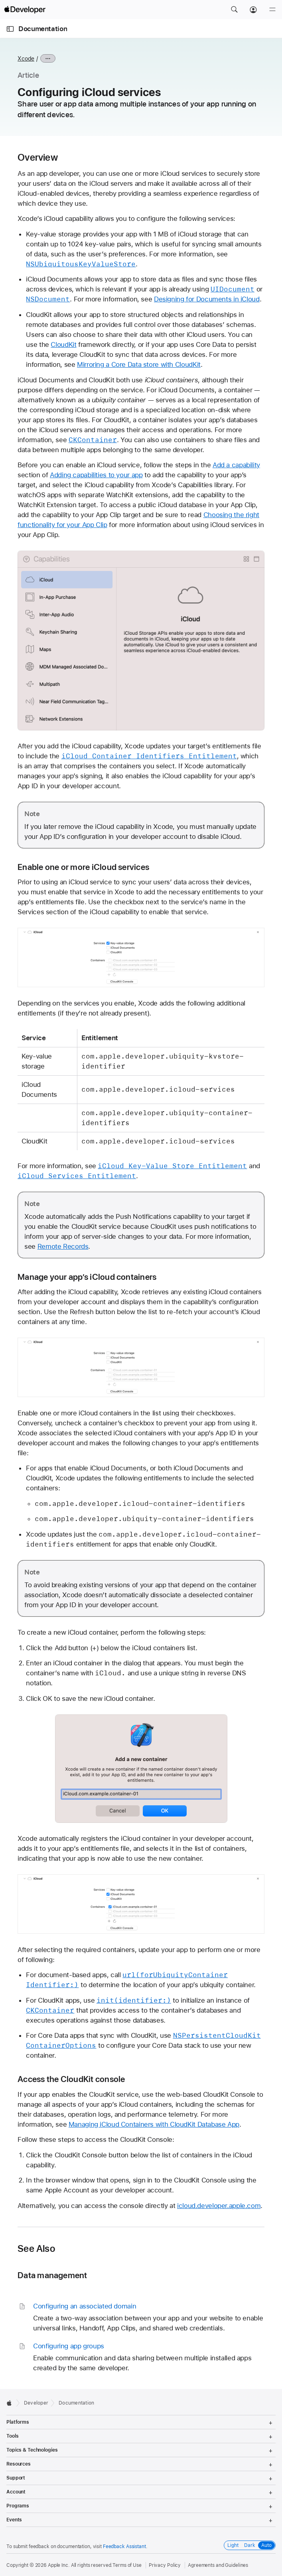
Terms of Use (127, 2565)
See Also (36, 2248)
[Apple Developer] (24, 9)
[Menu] (272, 9)
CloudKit (63, 344)
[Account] (253, 9)
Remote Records (63, 1246)
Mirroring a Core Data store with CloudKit (139, 364)
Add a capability (236, 465)
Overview (38, 157)
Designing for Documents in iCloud (207, 299)
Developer (36, 2403)
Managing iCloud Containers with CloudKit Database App (154, 2124)
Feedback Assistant (124, 2546)
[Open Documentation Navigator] (10, 29)
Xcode (26, 58)
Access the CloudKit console (71, 2079)
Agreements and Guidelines (218, 2565)
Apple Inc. (59, 2565)
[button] (234, 9)
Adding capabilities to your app (96, 475)
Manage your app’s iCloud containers (87, 1277)
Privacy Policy (165, 2565)
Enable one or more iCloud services (83, 867)
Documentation (42, 29)
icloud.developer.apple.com (218, 2206)
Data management (52, 2275)
